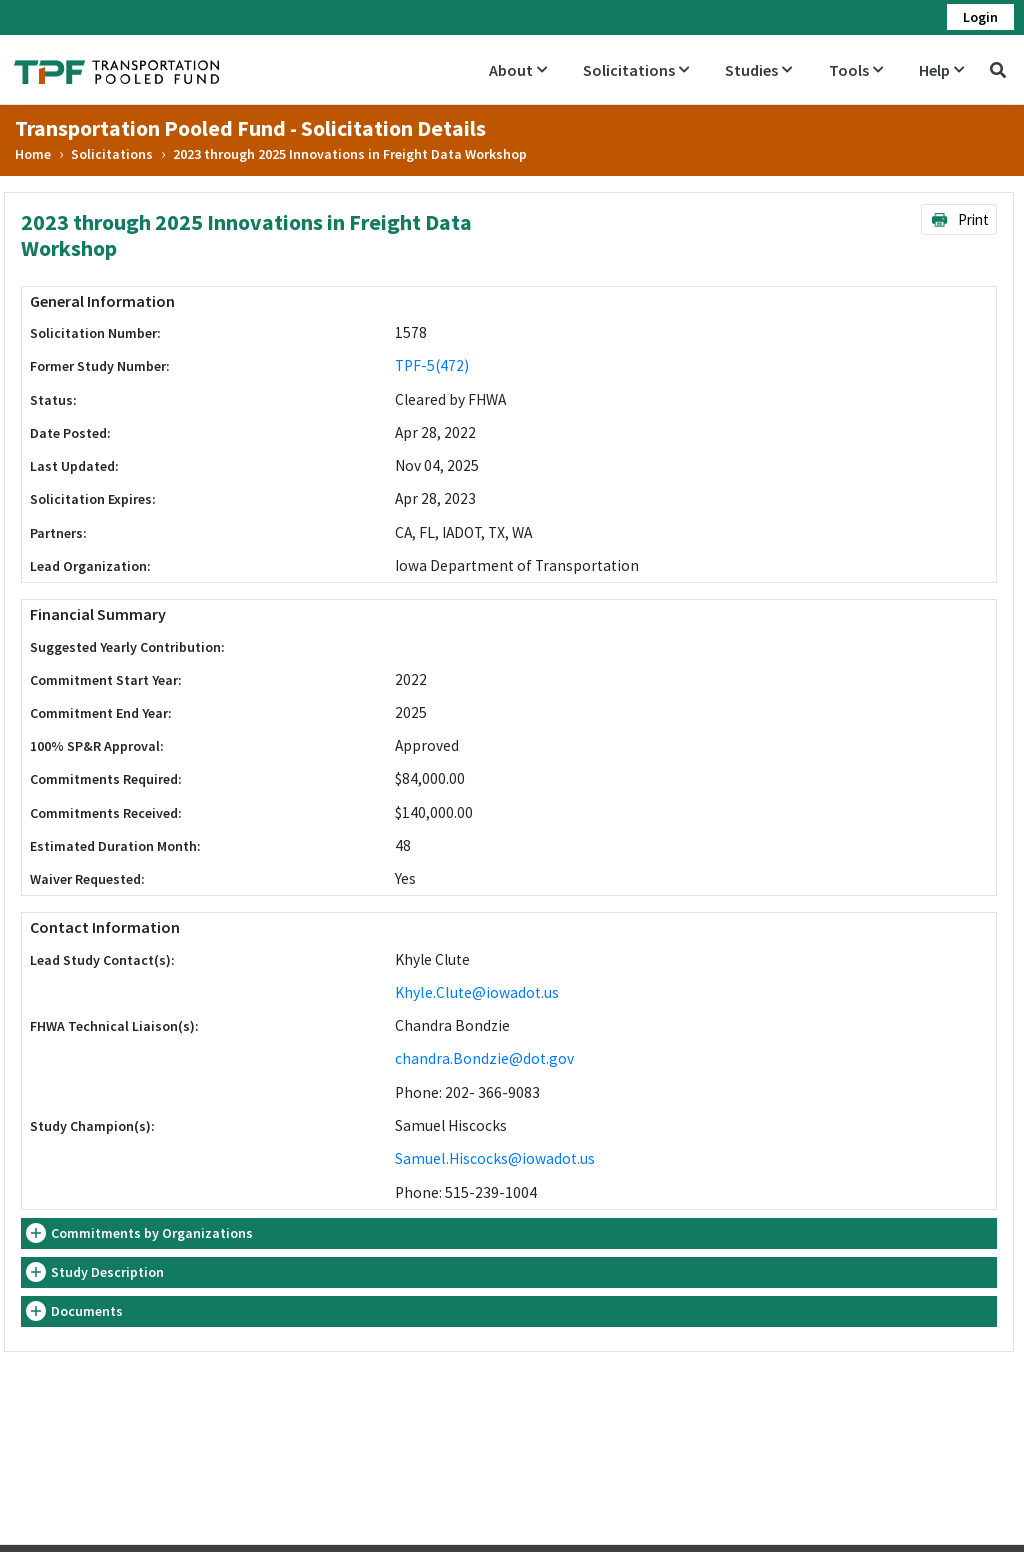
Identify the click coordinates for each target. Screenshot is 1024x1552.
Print (959, 219)
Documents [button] (87, 1311)
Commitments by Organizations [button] (152, 1233)
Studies (758, 70)
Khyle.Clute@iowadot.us (477, 992)
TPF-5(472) (432, 365)
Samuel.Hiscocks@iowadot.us (495, 1158)
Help (941, 70)
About (518, 70)
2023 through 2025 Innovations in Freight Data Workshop (350, 154)
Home (33, 154)
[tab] (509, 1233)
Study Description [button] (107, 1272)
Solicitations (636, 70)
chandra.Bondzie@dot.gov (484, 1058)
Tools (856, 70)
